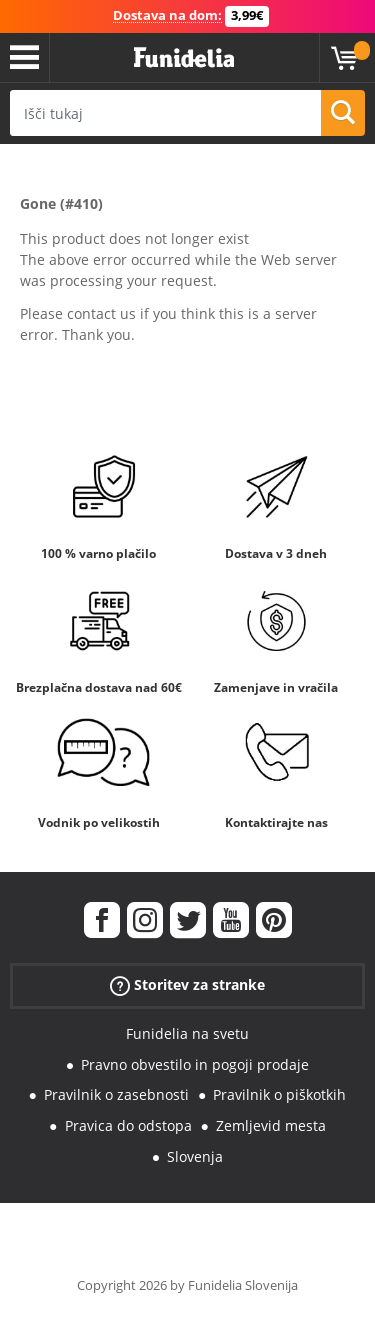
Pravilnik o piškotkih (279, 1094)
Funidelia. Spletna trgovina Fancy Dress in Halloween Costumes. (184, 58)
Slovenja (195, 1156)
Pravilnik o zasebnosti (116, 1094)
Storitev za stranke (187, 985)
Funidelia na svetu (187, 1033)
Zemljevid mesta (271, 1125)
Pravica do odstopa (128, 1125)
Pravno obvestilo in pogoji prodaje (195, 1064)
